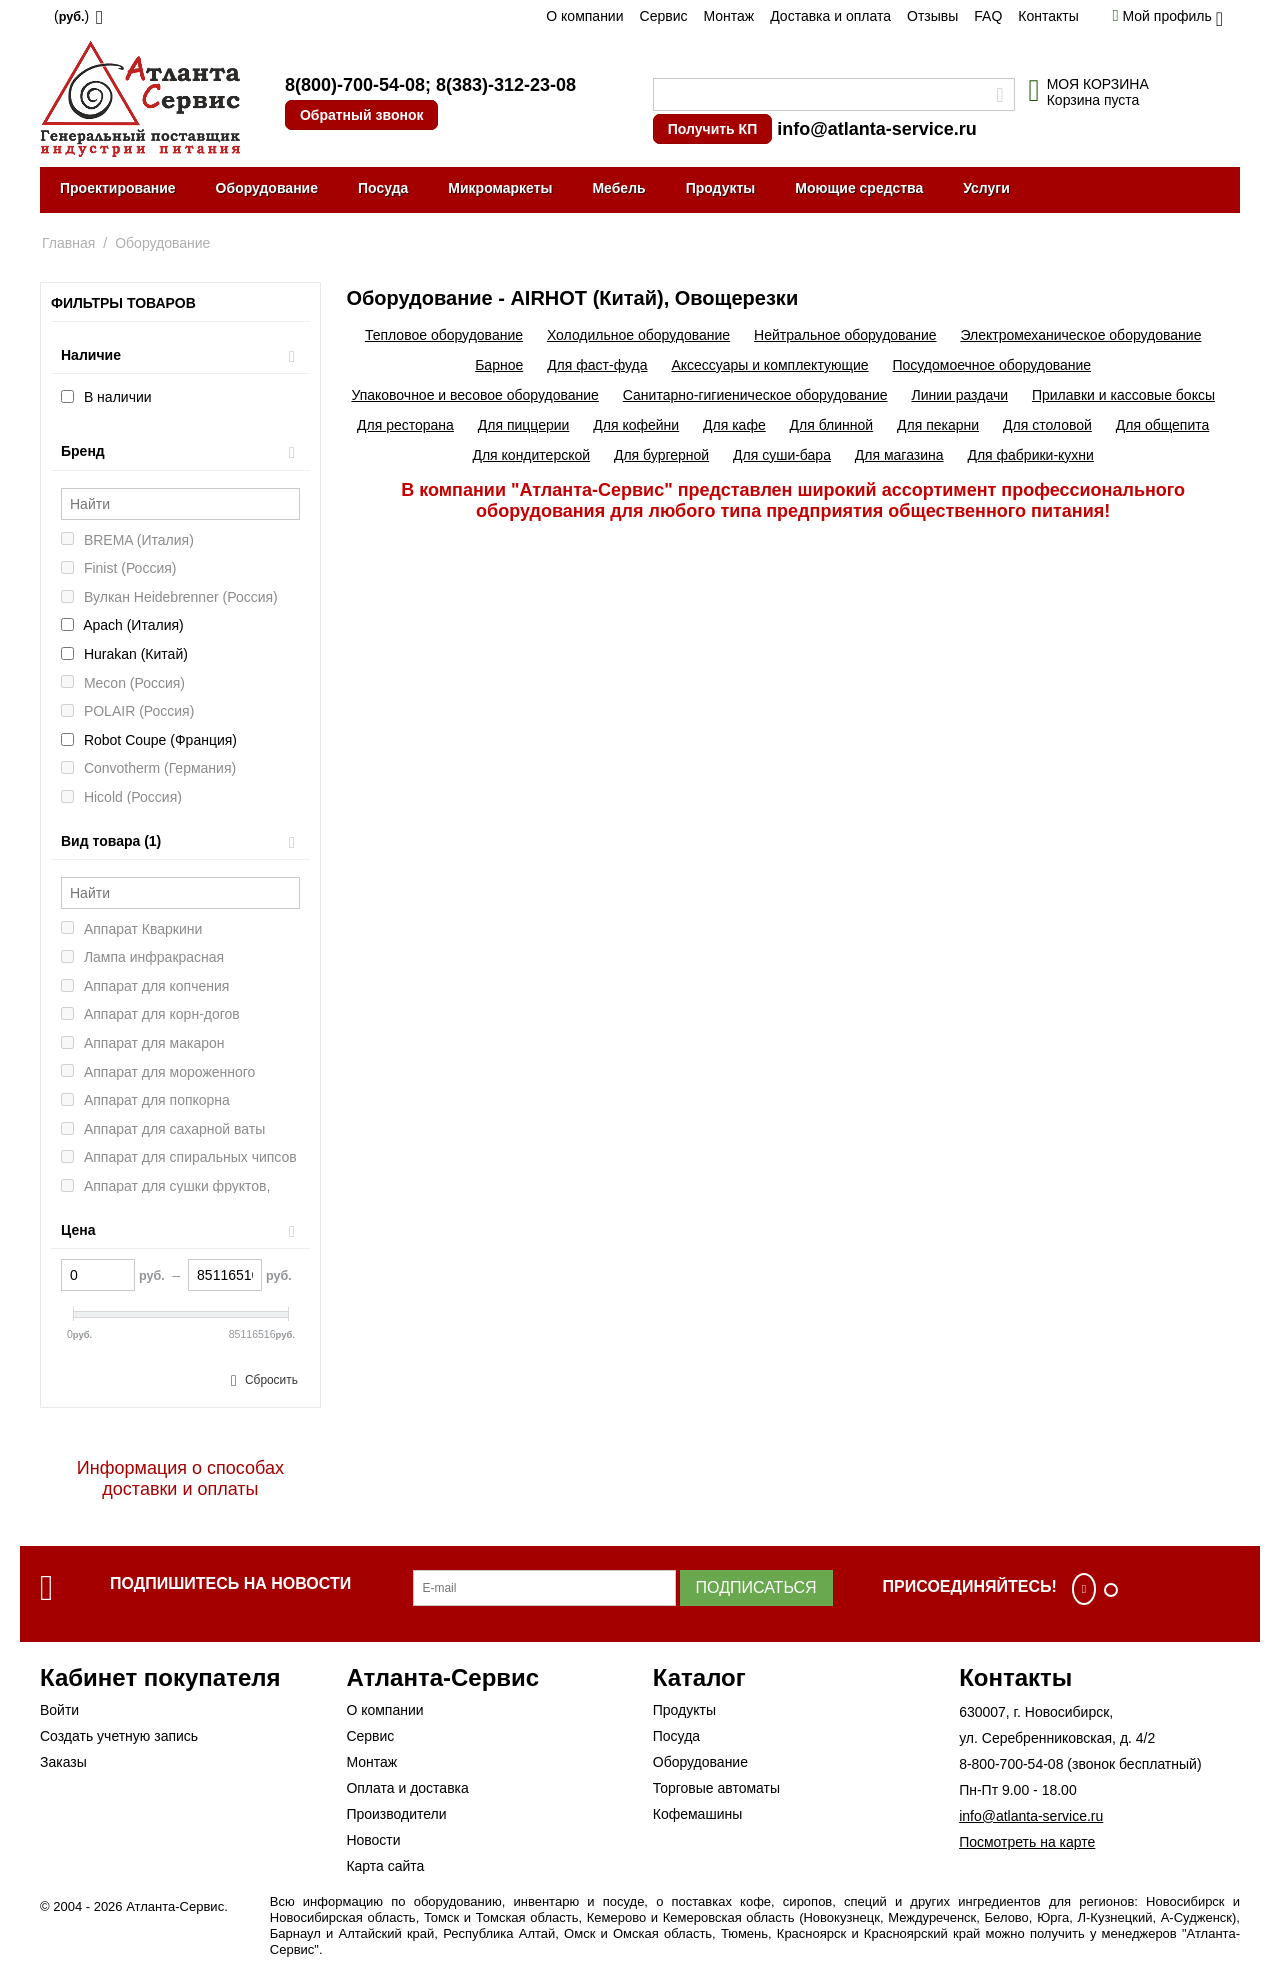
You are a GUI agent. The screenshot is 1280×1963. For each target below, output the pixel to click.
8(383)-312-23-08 (506, 85)
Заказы (63, 1762)
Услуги (986, 188)
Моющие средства (859, 188)
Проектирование (118, 188)
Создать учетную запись (119, 1736)
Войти (59, 1710)
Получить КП (712, 129)
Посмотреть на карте (1027, 1842)
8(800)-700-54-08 (355, 85)
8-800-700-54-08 (1011, 1764)
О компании (584, 16)
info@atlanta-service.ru (877, 129)
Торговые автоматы (716, 1788)
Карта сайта (385, 1866)
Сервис (664, 16)
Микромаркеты (500, 188)
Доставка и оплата (830, 16)
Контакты (1048, 16)
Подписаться (756, 1587)
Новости (373, 1840)
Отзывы (932, 16)
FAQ (988, 16)
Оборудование (267, 188)
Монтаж (728, 16)
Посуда (383, 188)
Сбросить (271, 1380)
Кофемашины (698, 1814)
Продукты (721, 188)
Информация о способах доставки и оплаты (180, 1478)
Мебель (618, 188)
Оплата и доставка (407, 1788)
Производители (396, 1814)
